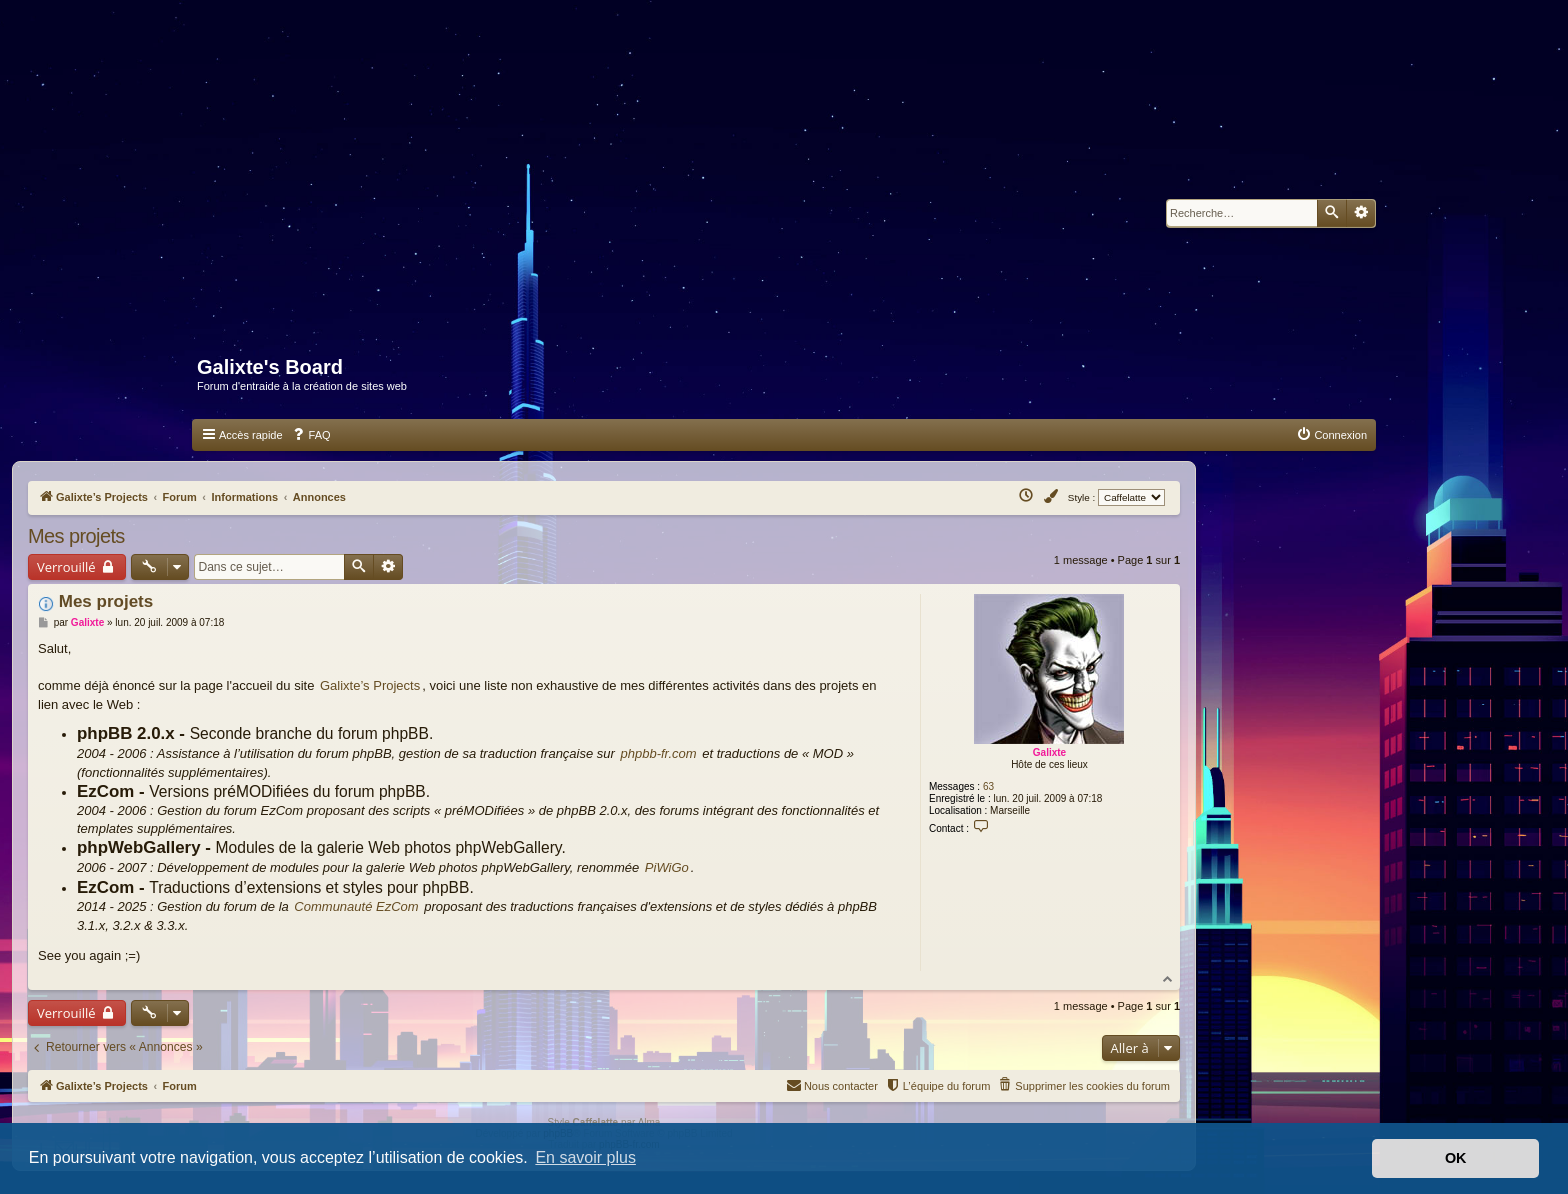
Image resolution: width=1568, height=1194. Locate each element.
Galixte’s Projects (370, 685)
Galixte (1049, 752)
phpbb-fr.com (659, 753)
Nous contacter (832, 1084)
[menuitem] (311, 435)
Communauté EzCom (356, 906)
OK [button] (1456, 1158)
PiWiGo (667, 867)
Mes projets (76, 536)
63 (988, 786)
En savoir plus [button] (585, 1157)
